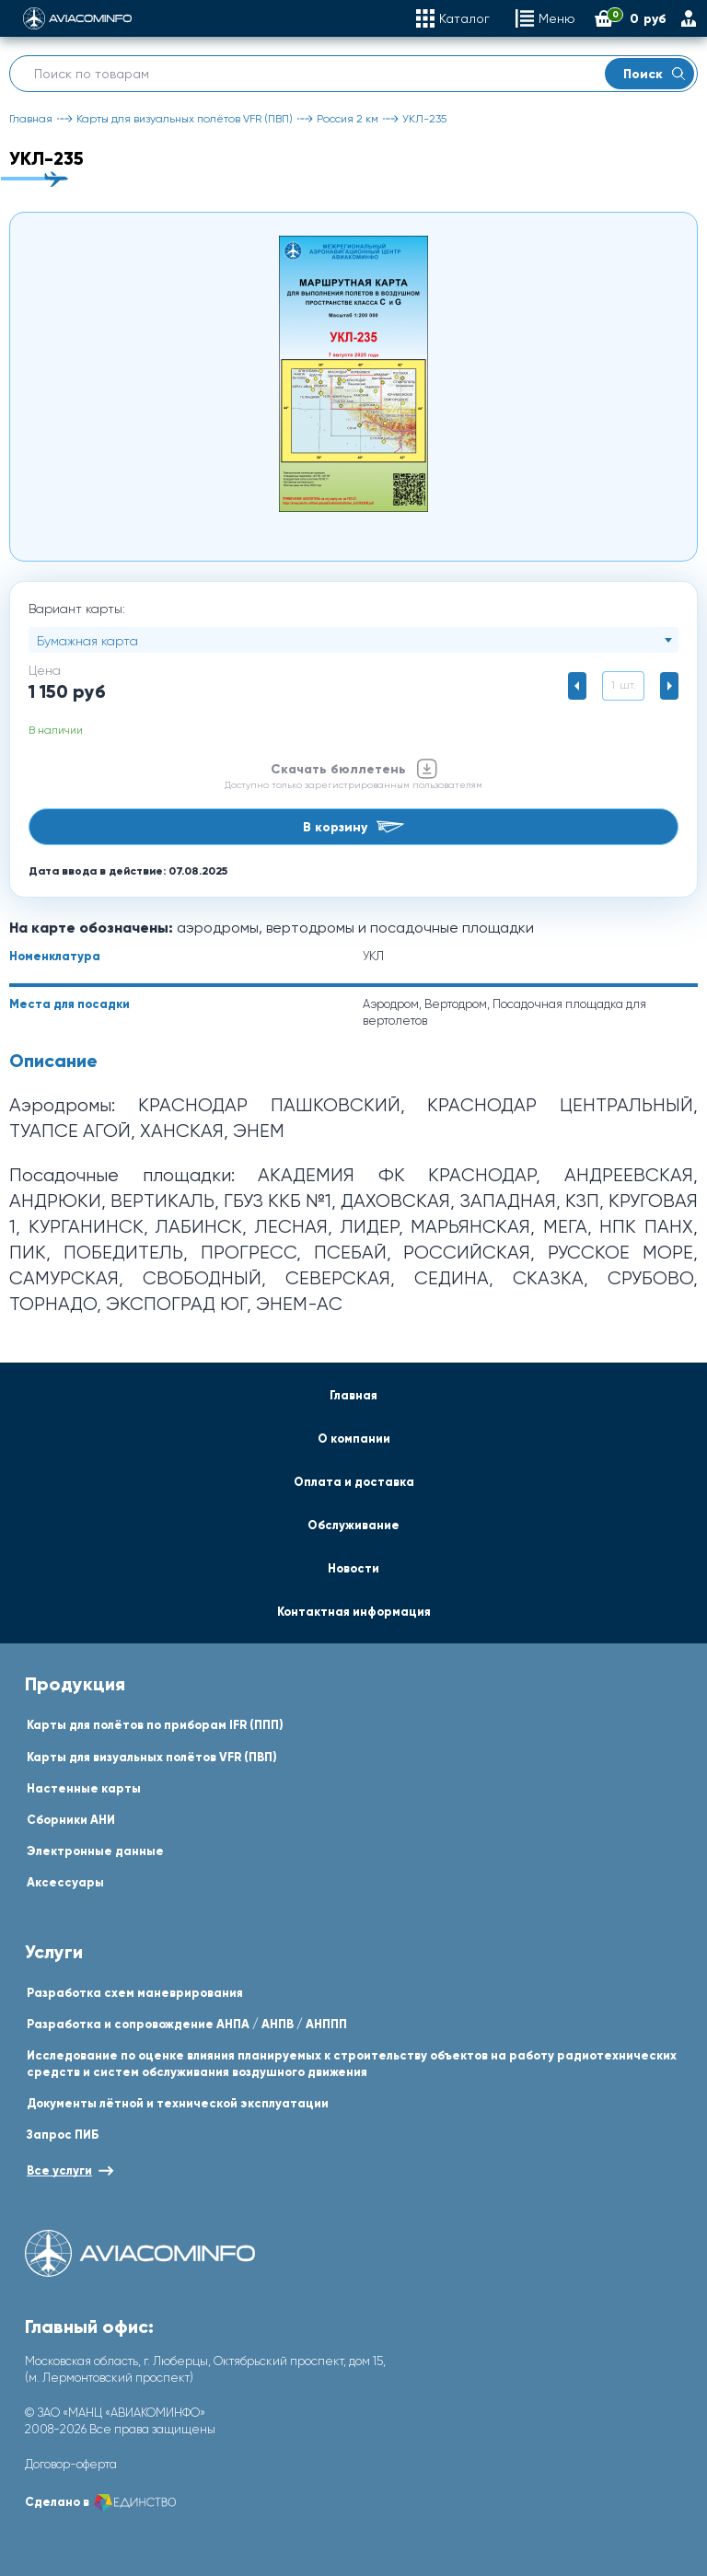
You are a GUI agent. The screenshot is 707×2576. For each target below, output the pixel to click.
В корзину (353, 826)
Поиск (654, 73)
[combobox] (353, 640)
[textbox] (353, 641)
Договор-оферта (71, 2464)
